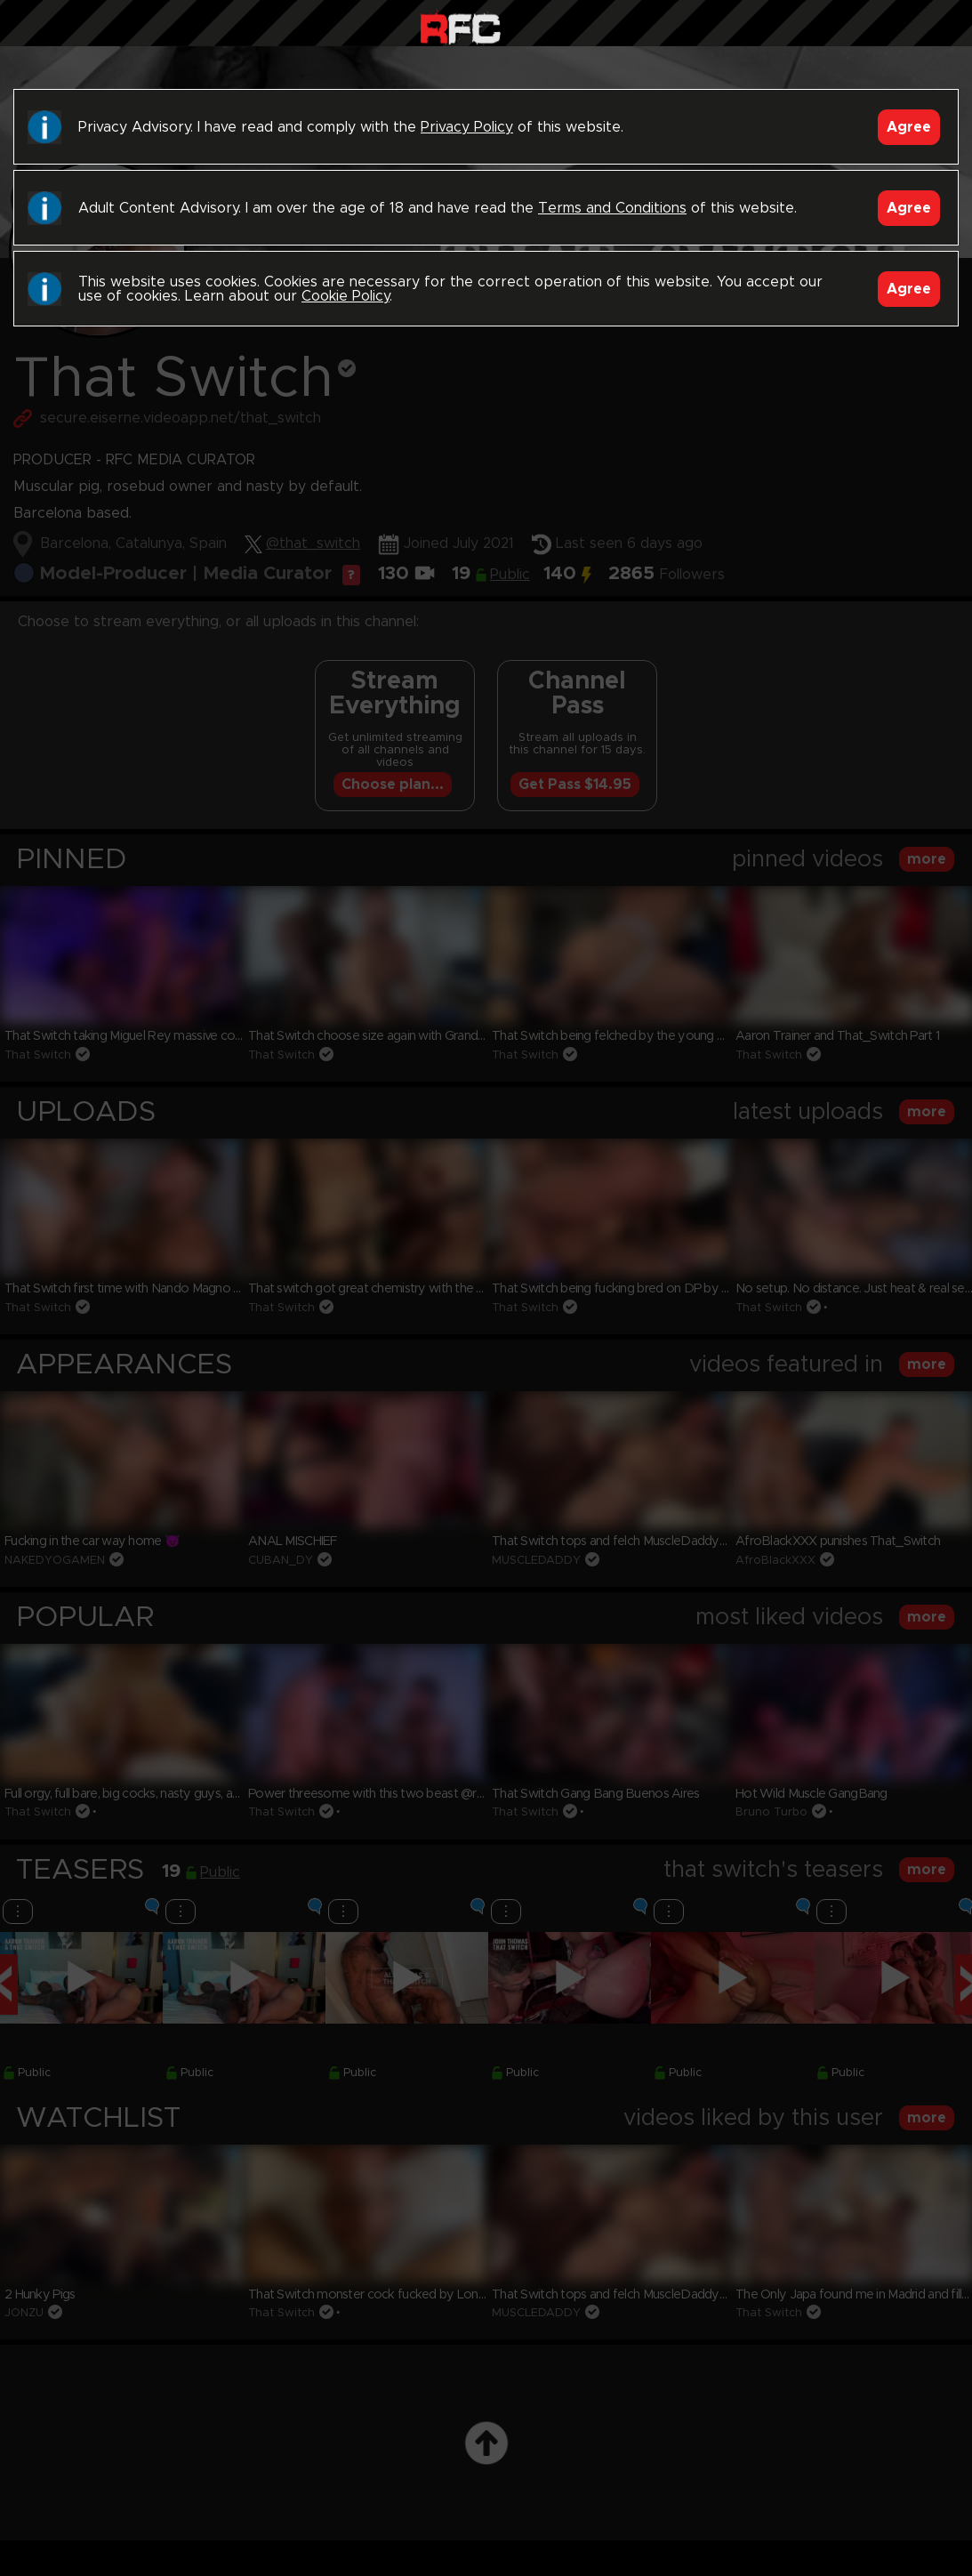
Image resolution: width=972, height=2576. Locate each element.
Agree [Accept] (909, 127)
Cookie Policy (345, 296)
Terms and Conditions (612, 208)
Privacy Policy (467, 127)
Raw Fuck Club (460, 27)
